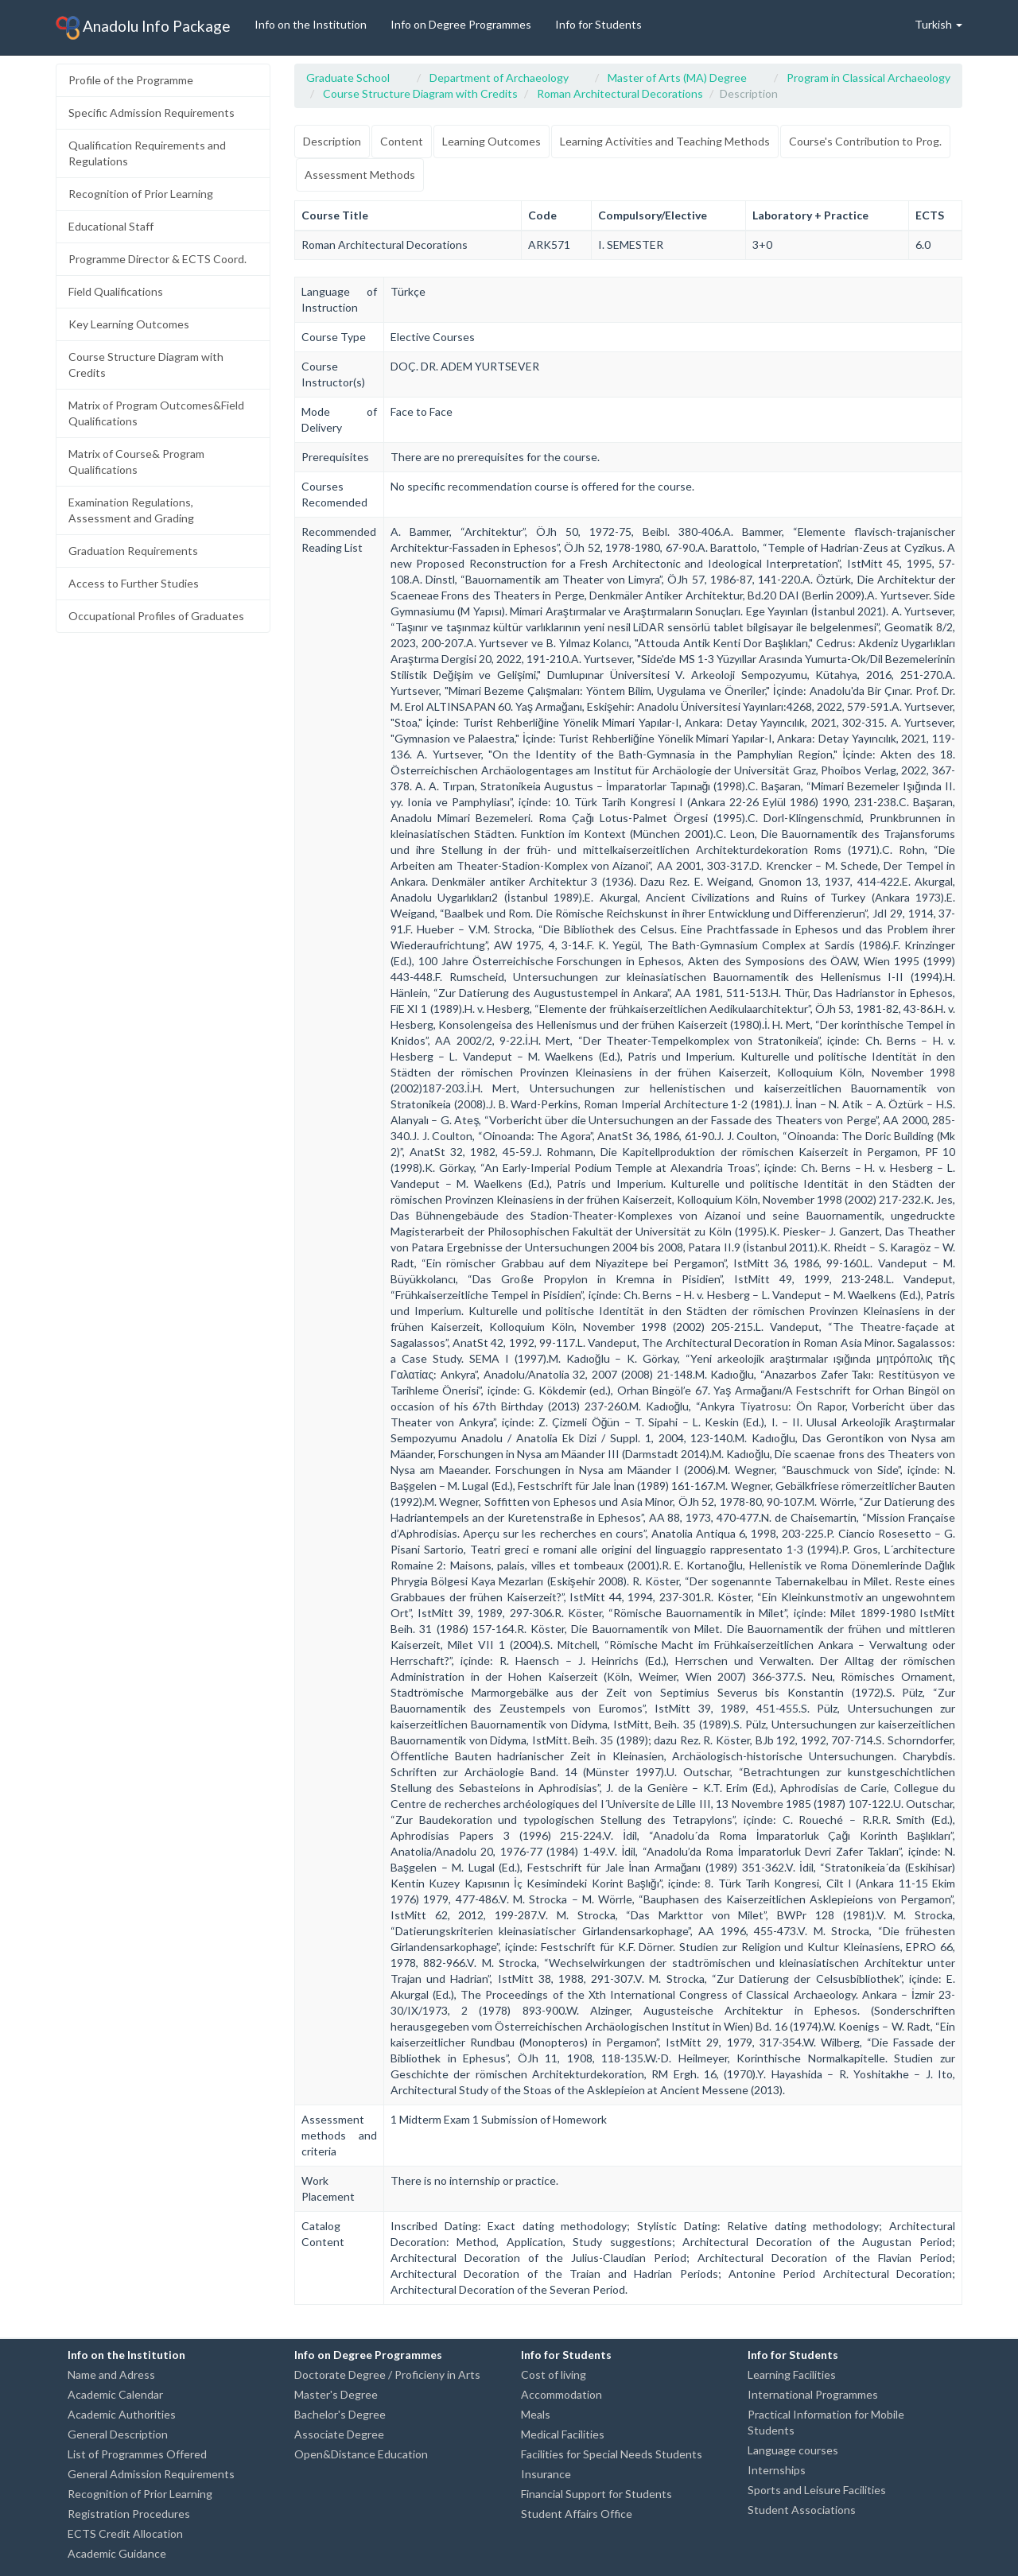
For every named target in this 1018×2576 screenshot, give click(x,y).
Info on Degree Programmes (460, 24)
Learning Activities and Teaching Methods (665, 141)
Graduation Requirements (133, 550)
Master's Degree (336, 2394)
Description (332, 141)
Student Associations (802, 2509)
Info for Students (598, 24)
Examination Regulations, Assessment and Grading (131, 510)
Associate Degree (339, 2434)
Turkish (938, 24)
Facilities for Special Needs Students (611, 2454)
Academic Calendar (115, 2394)
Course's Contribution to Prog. (865, 141)
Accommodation (561, 2394)
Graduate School (348, 77)
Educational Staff (110, 226)
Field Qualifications (115, 291)
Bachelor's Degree (340, 2414)
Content (401, 141)
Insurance (546, 2474)
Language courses (793, 2450)
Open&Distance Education (361, 2454)
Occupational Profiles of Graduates (156, 616)
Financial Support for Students (596, 2493)
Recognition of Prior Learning (140, 193)
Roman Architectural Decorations (620, 93)
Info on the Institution (310, 24)
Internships (777, 2470)
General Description (118, 2434)
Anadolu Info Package (143, 28)
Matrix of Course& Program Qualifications (136, 461)
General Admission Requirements (151, 2474)
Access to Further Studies (133, 583)
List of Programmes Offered (137, 2454)
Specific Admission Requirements (151, 112)
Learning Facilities (792, 2374)
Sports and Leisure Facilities (817, 2489)
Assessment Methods (360, 174)
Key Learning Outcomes (128, 324)
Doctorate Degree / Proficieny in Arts (387, 2374)
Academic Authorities (122, 2414)
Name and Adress (111, 2374)
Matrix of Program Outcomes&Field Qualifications (156, 413)
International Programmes (813, 2394)
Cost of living (553, 2374)
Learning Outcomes (491, 141)
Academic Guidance (117, 2553)
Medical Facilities (562, 2434)
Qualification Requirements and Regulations (147, 153)
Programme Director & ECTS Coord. (157, 259)
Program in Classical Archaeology (868, 77)
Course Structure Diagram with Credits (145, 364)
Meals (535, 2414)
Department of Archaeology (499, 77)
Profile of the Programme (130, 80)
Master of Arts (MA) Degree (677, 77)
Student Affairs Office (576, 2513)
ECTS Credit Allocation (125, 2533)
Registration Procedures (129, 2513)
